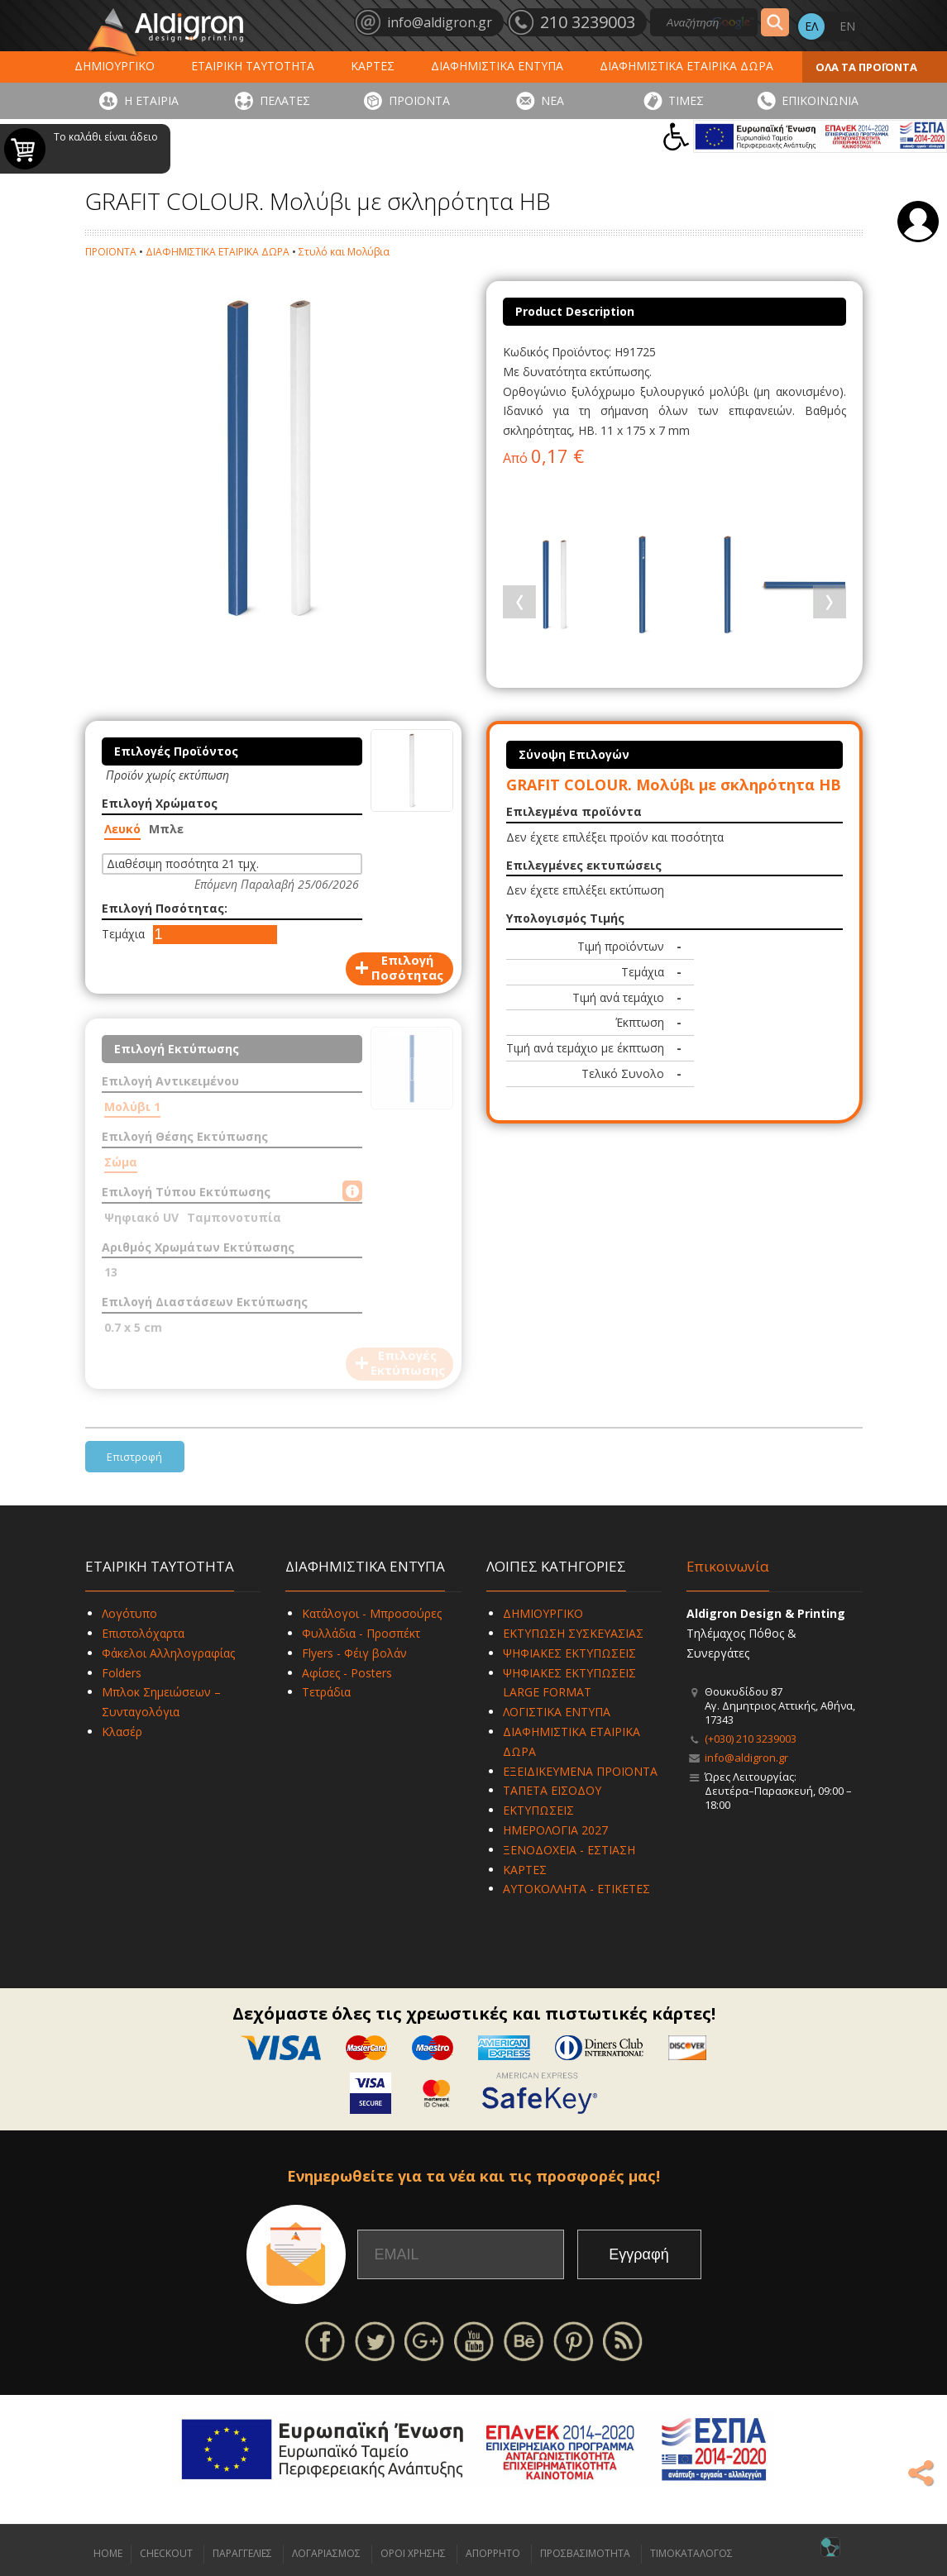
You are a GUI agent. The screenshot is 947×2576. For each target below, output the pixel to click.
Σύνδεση (918, 221)
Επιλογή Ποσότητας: (164, 908)
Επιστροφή (134, 1456)
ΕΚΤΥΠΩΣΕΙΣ (538, 1810)
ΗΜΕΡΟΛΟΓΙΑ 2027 (555, 1830)
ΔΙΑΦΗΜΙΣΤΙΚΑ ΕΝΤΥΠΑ (497, 66)
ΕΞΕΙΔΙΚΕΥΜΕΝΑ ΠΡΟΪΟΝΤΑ (580, 1771)
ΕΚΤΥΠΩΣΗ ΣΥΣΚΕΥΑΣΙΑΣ (573, 1633)
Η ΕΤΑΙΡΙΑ (151, 100)
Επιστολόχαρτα (143, 1633)
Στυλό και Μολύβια (344, 252)
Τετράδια (326, 1692)
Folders (121, 1673)
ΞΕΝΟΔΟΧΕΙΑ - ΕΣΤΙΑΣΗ (569, 1850)
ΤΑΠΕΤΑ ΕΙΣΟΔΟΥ (552, 1790)
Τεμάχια (123, 934)
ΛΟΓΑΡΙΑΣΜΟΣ (326, 2553)
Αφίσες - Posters (347, 1673)
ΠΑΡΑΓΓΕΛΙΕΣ (242, 2553)
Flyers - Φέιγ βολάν (354, 1653)
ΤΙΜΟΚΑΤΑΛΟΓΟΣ (691, 2553)
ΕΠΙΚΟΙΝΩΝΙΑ (820, 100)
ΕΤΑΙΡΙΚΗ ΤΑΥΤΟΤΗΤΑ (252, 66)
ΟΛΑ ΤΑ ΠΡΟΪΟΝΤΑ (866, 67)
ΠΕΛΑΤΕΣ (285, 100)
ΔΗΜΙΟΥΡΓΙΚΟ (114, 66)
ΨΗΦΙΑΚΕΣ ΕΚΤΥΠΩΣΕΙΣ (569, 1653)
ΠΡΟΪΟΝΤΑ (419, 100)
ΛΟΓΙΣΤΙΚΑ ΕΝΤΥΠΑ (556, 1712)
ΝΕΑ (552, 100)
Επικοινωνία (727, 1566)
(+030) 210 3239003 (750, 1738)
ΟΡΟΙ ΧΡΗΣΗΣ (413, 2553)
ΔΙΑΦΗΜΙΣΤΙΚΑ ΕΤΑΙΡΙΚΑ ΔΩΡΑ (686, 66)
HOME (107, 2553)
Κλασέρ (122, 1731)
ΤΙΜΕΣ (686, 100)
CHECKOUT (166, 2553)
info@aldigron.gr (746, 1757)
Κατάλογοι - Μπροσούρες (372, 1613)
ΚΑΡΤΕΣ (373, 66)
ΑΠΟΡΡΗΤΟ (493, 2553)
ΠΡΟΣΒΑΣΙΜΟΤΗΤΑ (585, 2553)
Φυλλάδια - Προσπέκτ (361, 1633)
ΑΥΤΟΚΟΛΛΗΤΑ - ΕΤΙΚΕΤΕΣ (576, 1888)
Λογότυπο (129, 1613)
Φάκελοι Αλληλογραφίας (168, 1653)
